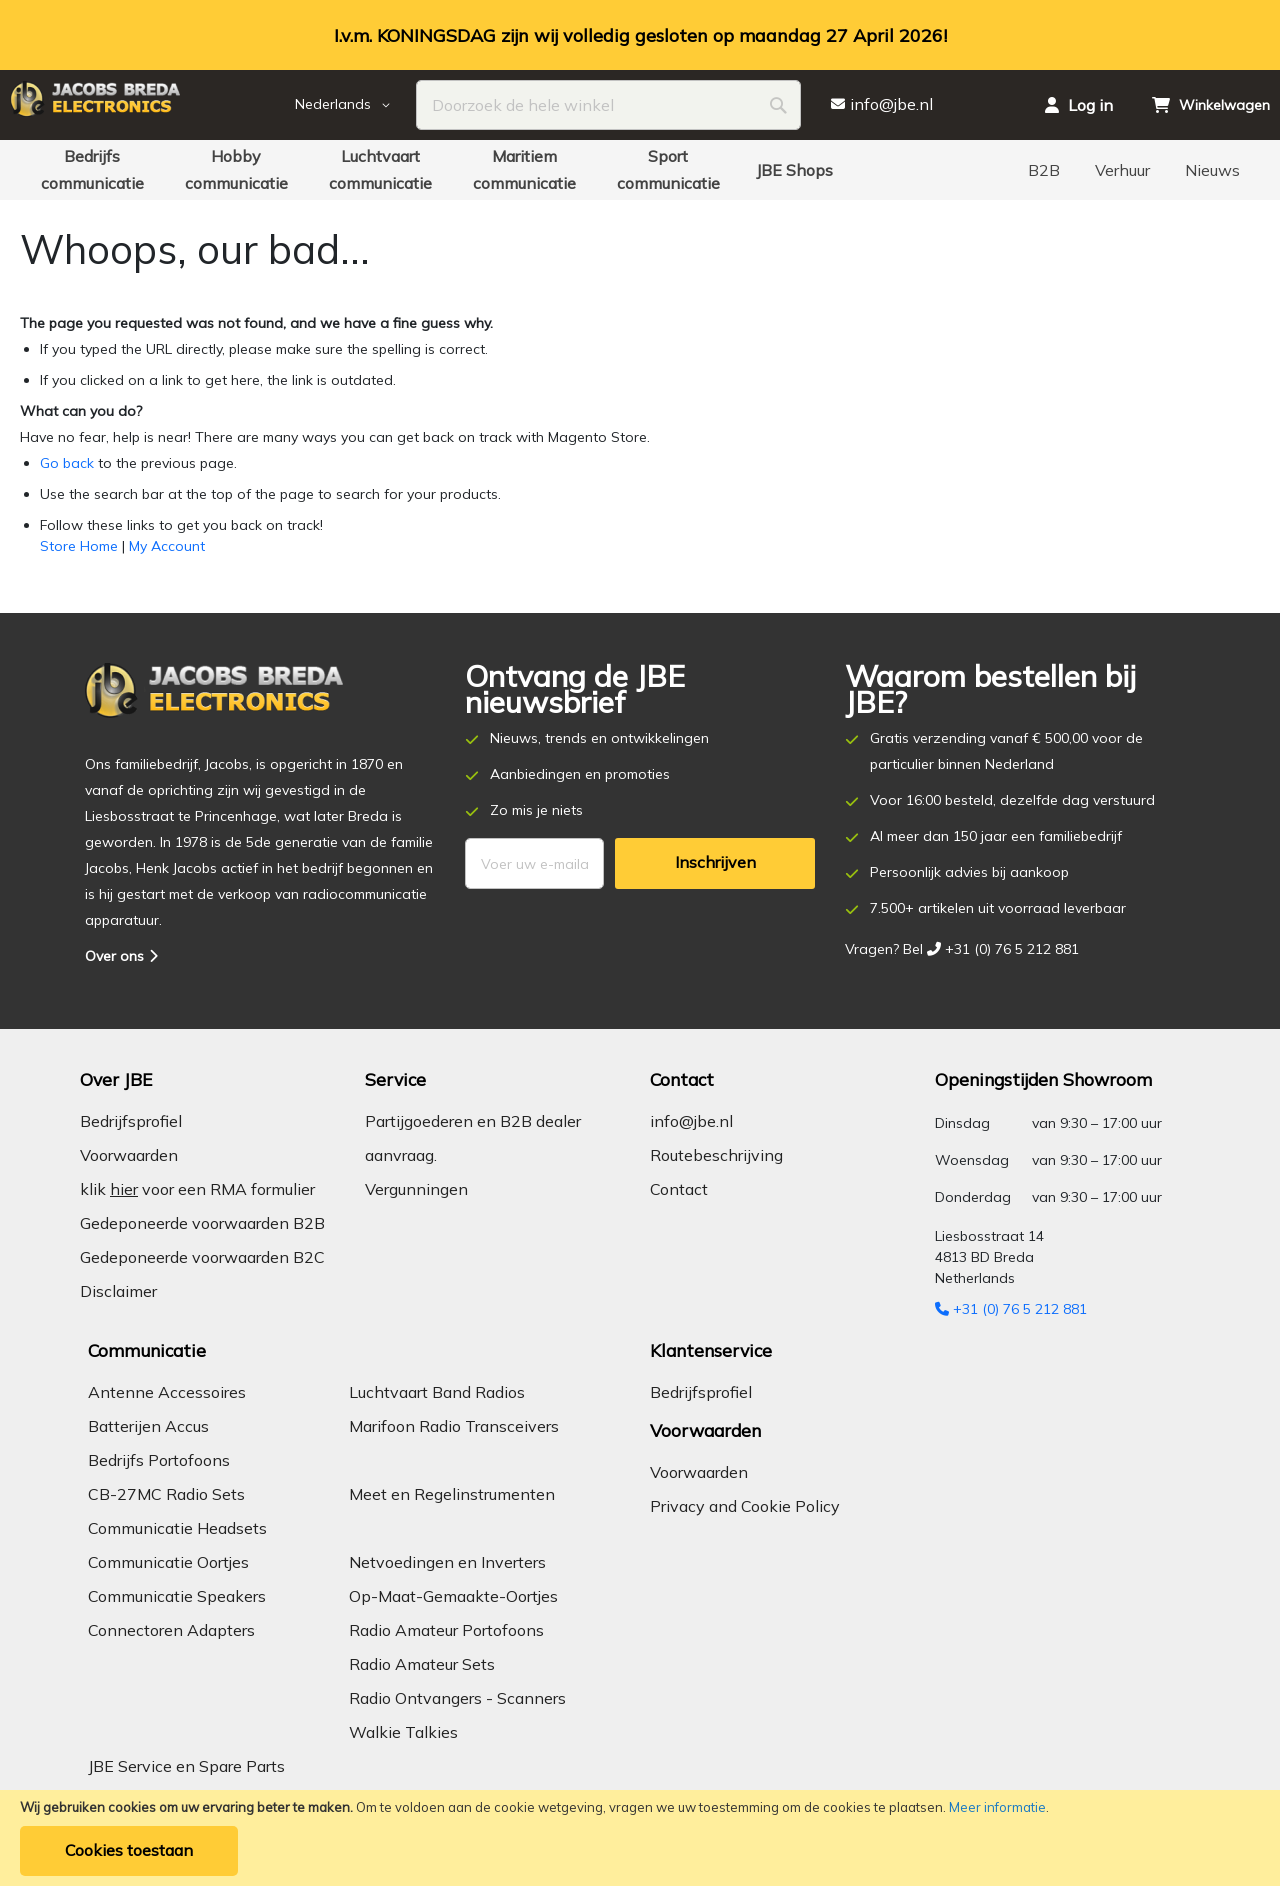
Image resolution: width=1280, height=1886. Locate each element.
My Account (167, 546)
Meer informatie (997, 1807)
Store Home (79, 546)
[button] (356, 105)
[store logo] (150, 105)
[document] (640, 1838)
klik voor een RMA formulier (197, 1189)
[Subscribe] (715, 863)
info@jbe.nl (691, 1121)
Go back (67, 463)
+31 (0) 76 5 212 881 (1011, 1309)
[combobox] (608, 105)
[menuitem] (92, 170)
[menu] (640, 170)
